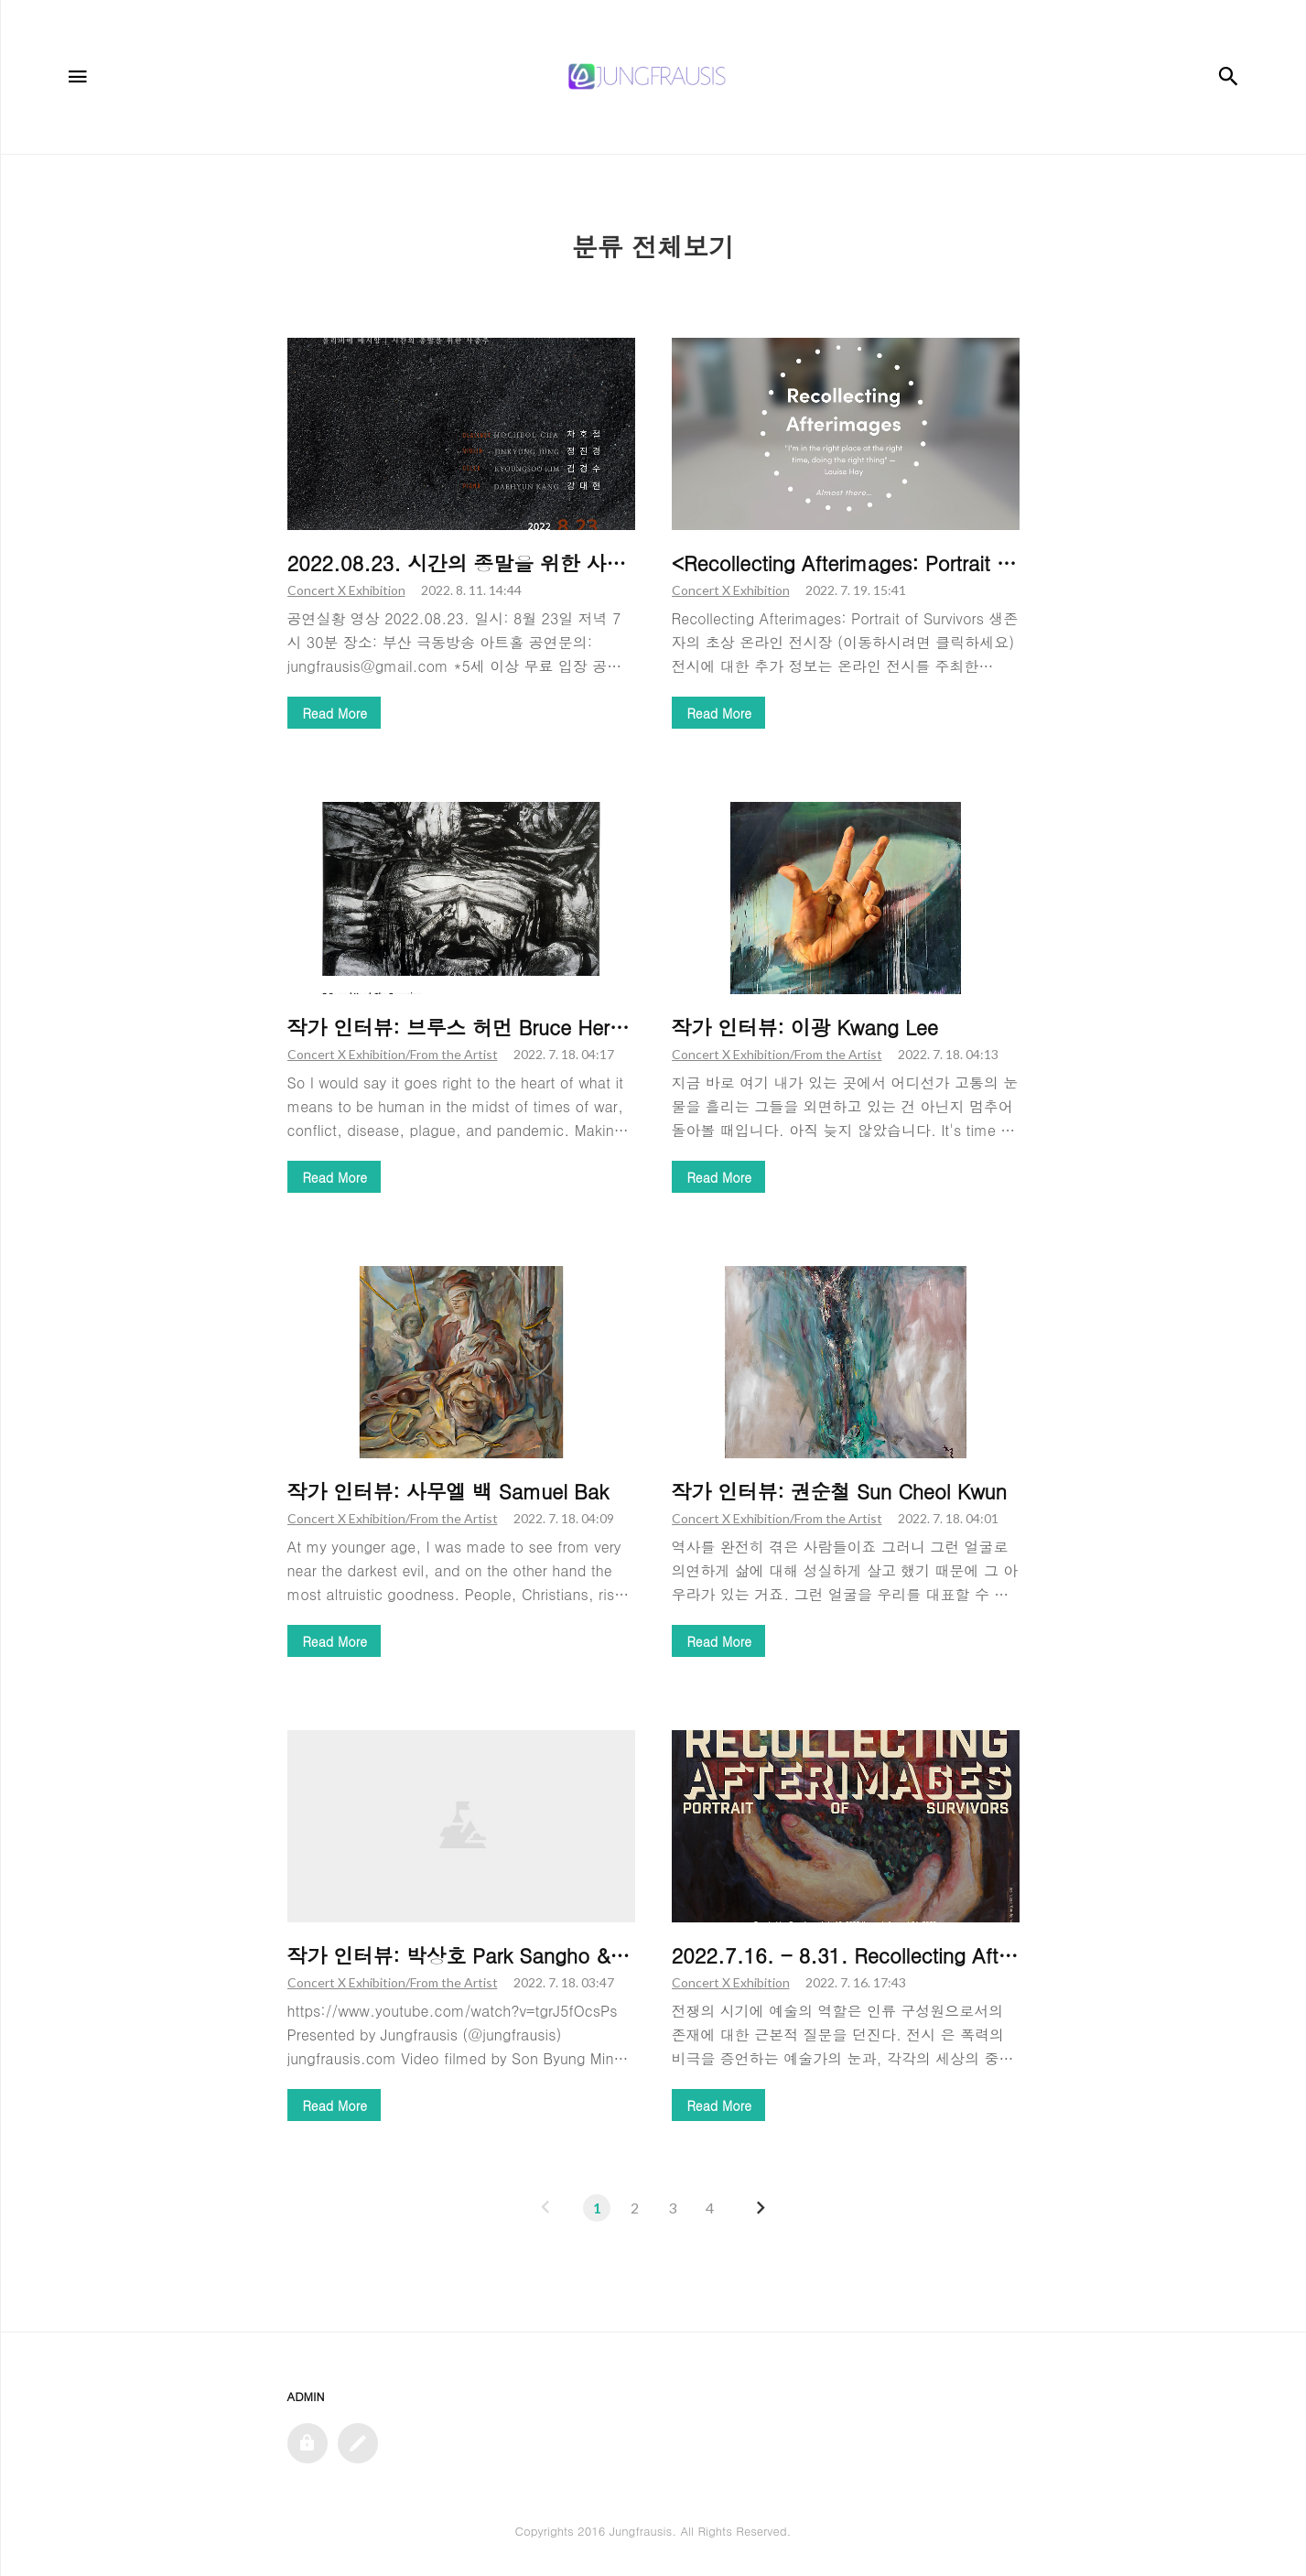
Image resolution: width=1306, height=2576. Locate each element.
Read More (335, 713)
